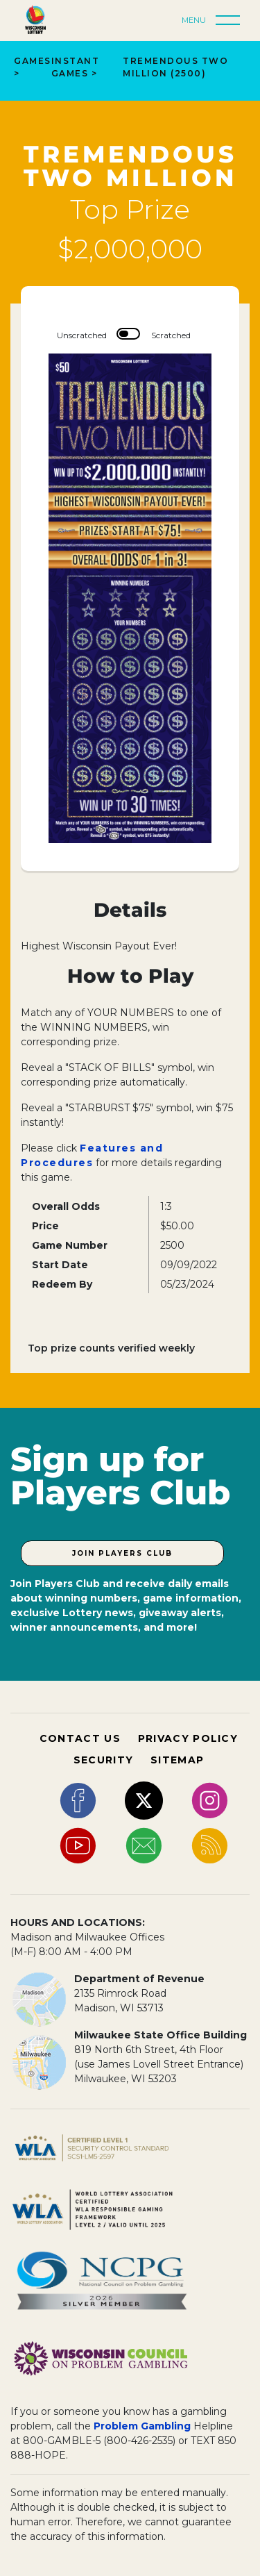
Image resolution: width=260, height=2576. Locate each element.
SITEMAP (177, 1760)
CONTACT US (80, 1738)
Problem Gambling (142, 2426)
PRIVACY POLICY (188, 1738)
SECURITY (103, 1760)
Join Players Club (122, 1553)
